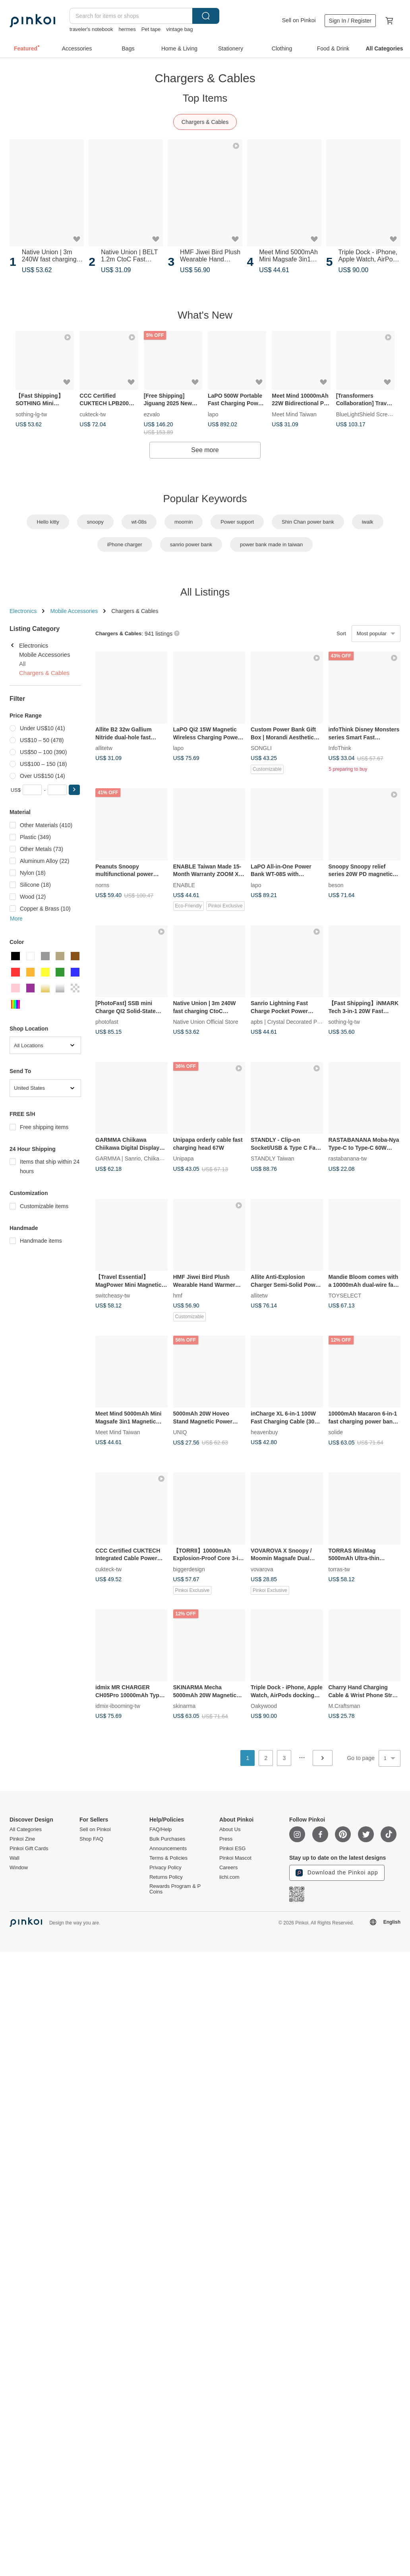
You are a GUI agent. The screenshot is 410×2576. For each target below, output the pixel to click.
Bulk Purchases (167, 1839)
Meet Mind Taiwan (294, 413)
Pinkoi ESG (232, 1848)
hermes (126, 29)
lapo (213, 413)
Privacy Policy (165, 1867)
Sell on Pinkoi (299, 20)
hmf (177, 1295)
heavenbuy (264, 1432)
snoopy (95, 522)
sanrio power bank (191, 544)
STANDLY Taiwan (272, 1158)
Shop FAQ (91, 1839)
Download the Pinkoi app (337, 1872)
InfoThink (340, 748)
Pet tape (151, 29)
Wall (14, 1858)
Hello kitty (48, 522)
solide (336, 1432)
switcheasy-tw (112, 1295)
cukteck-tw (92, 413)
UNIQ (180, 1432)
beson (336, 885)
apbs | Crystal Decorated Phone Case (297, 1022)
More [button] (16, 918)
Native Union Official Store (205, 1022)
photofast (106, 1022)
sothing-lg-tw (31, 413)
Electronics (23, 611)
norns (102, 885)
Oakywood (264, 1706)
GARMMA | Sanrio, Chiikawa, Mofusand (144, 1158)
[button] (74, 790)
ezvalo (152, 413)
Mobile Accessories (74, 611)
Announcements (168, 1848)
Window (19, 1867)
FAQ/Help (160, 1829)
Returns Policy (166, 1877)
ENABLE (184, 885)
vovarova (262, 1569)
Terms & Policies (168, 1858)
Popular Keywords (205, 499)
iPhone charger (124, 544)
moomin (183, 522)
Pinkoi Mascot (235, 1858)
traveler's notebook (91, 29)
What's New (205, 315)
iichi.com (229, 1877)
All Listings (205, 592)
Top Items (205, 98)
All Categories (26, 1829)
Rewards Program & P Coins (175, 1889)
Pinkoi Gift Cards (29, 1848)
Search (206, 16)
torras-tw (339, 1569)
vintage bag (179, 29)
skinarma (184, 1706)
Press (225, 1839)
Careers (228, 1867)
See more (205, 450)
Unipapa (183, 1158)
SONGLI (261, 748)
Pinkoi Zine (22, 1839)
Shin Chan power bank (308, 522)
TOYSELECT (345, 1295)
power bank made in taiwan (271, 544)
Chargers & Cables (205, 122)
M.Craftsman (344, 1706)
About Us (229, 1829)
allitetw (103, 748)
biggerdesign (189, 1569)
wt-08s (139, 522)
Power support (237, 522)
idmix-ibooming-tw (117, 1706)
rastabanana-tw (348, 1158)
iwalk (367, 522)
